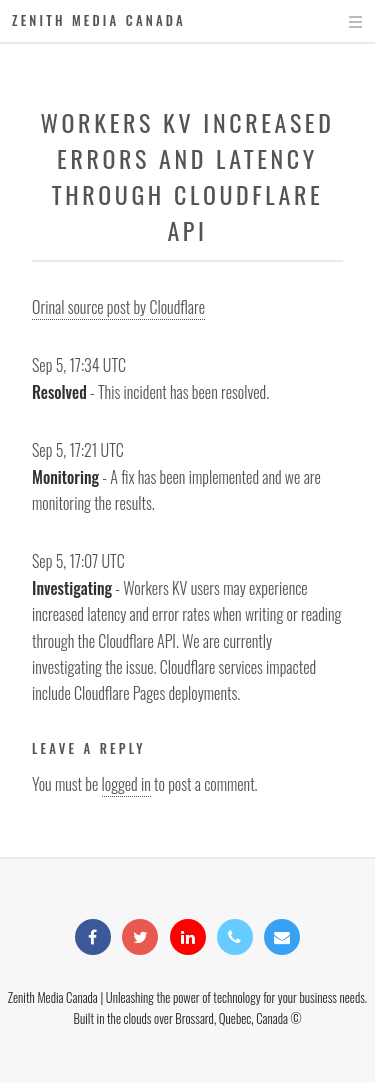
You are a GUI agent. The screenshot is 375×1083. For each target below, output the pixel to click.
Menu (336, 22)
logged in (126, 784)
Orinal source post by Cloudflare (118, 307)
